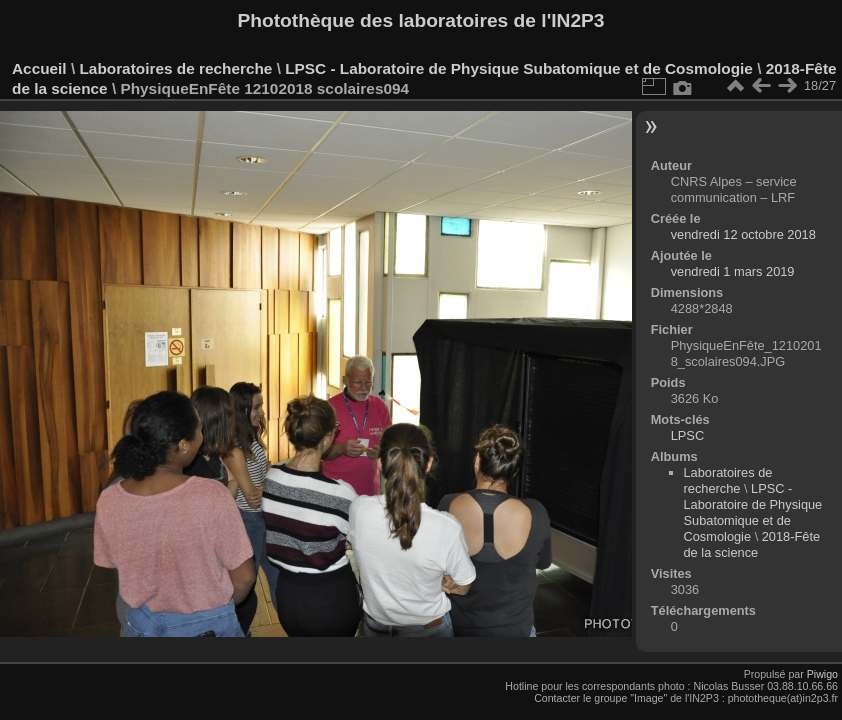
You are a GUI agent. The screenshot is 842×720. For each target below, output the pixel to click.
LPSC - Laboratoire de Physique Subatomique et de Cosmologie (519, 68)
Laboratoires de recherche (175, 68)
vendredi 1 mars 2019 (733, 271)
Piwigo (822, 674)
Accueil (39, 68)
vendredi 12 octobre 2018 (743, 234)
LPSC (687, 435)
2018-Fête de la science (752, 544)
